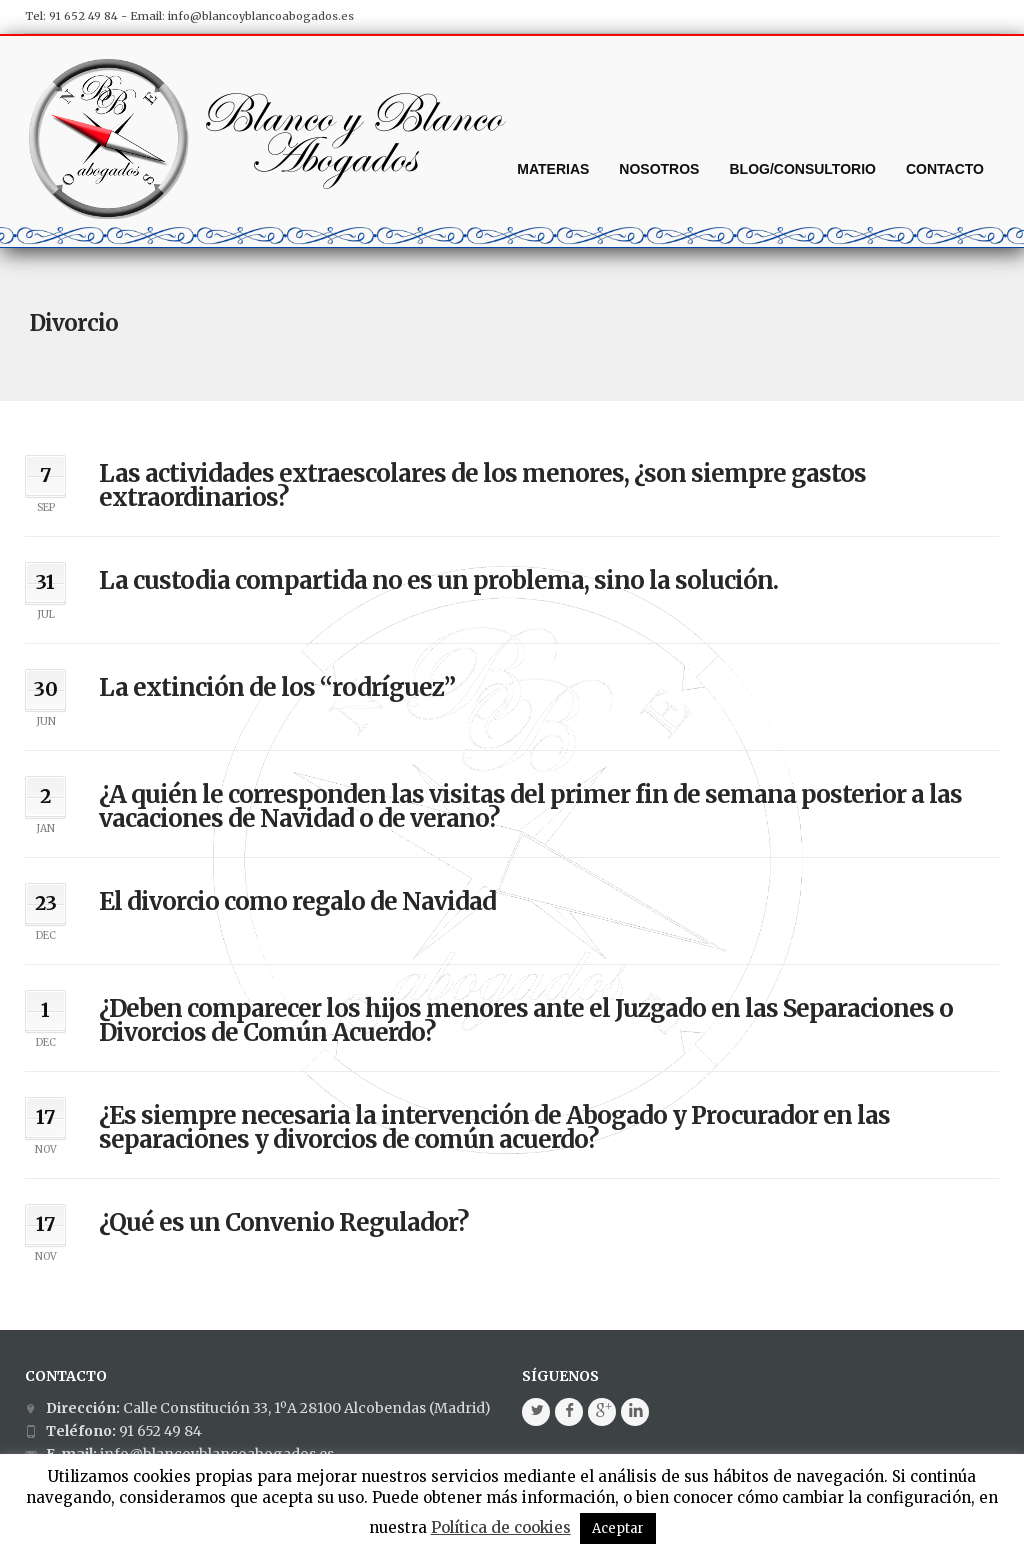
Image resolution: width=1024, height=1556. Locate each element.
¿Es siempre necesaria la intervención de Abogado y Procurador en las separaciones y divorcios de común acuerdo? (494, 1127)
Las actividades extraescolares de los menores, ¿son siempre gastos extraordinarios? (482, 485)
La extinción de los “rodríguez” (277, 687)
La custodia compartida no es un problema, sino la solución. (438, 580)
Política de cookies (501, 1527)
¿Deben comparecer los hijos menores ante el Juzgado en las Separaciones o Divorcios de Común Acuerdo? (526, 1020)
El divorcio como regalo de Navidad (297, 901)
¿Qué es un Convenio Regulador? (283, 1222)
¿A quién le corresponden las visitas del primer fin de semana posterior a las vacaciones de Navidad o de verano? (530, 806)
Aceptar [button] (618, 1528)
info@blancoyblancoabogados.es (261, 16)
